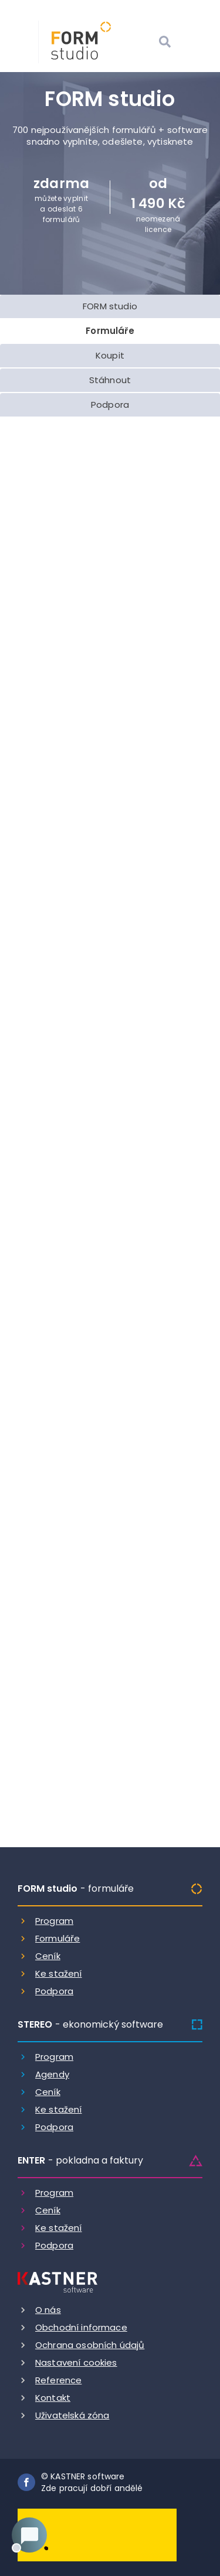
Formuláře (57, 1938)
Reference (58, 2380)
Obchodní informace (81, 2327)
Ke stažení (58, 1973)
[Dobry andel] (97, 2534)
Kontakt (52, 2397)
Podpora (54, 1991)
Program (54, 1921)
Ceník (47, 1956)
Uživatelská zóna (72, 2415)
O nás (48, 2310)
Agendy (52, 2074)
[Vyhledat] (165, 43)
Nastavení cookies (76, 2362)
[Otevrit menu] (193, 43)
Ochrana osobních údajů (89, 2345)
